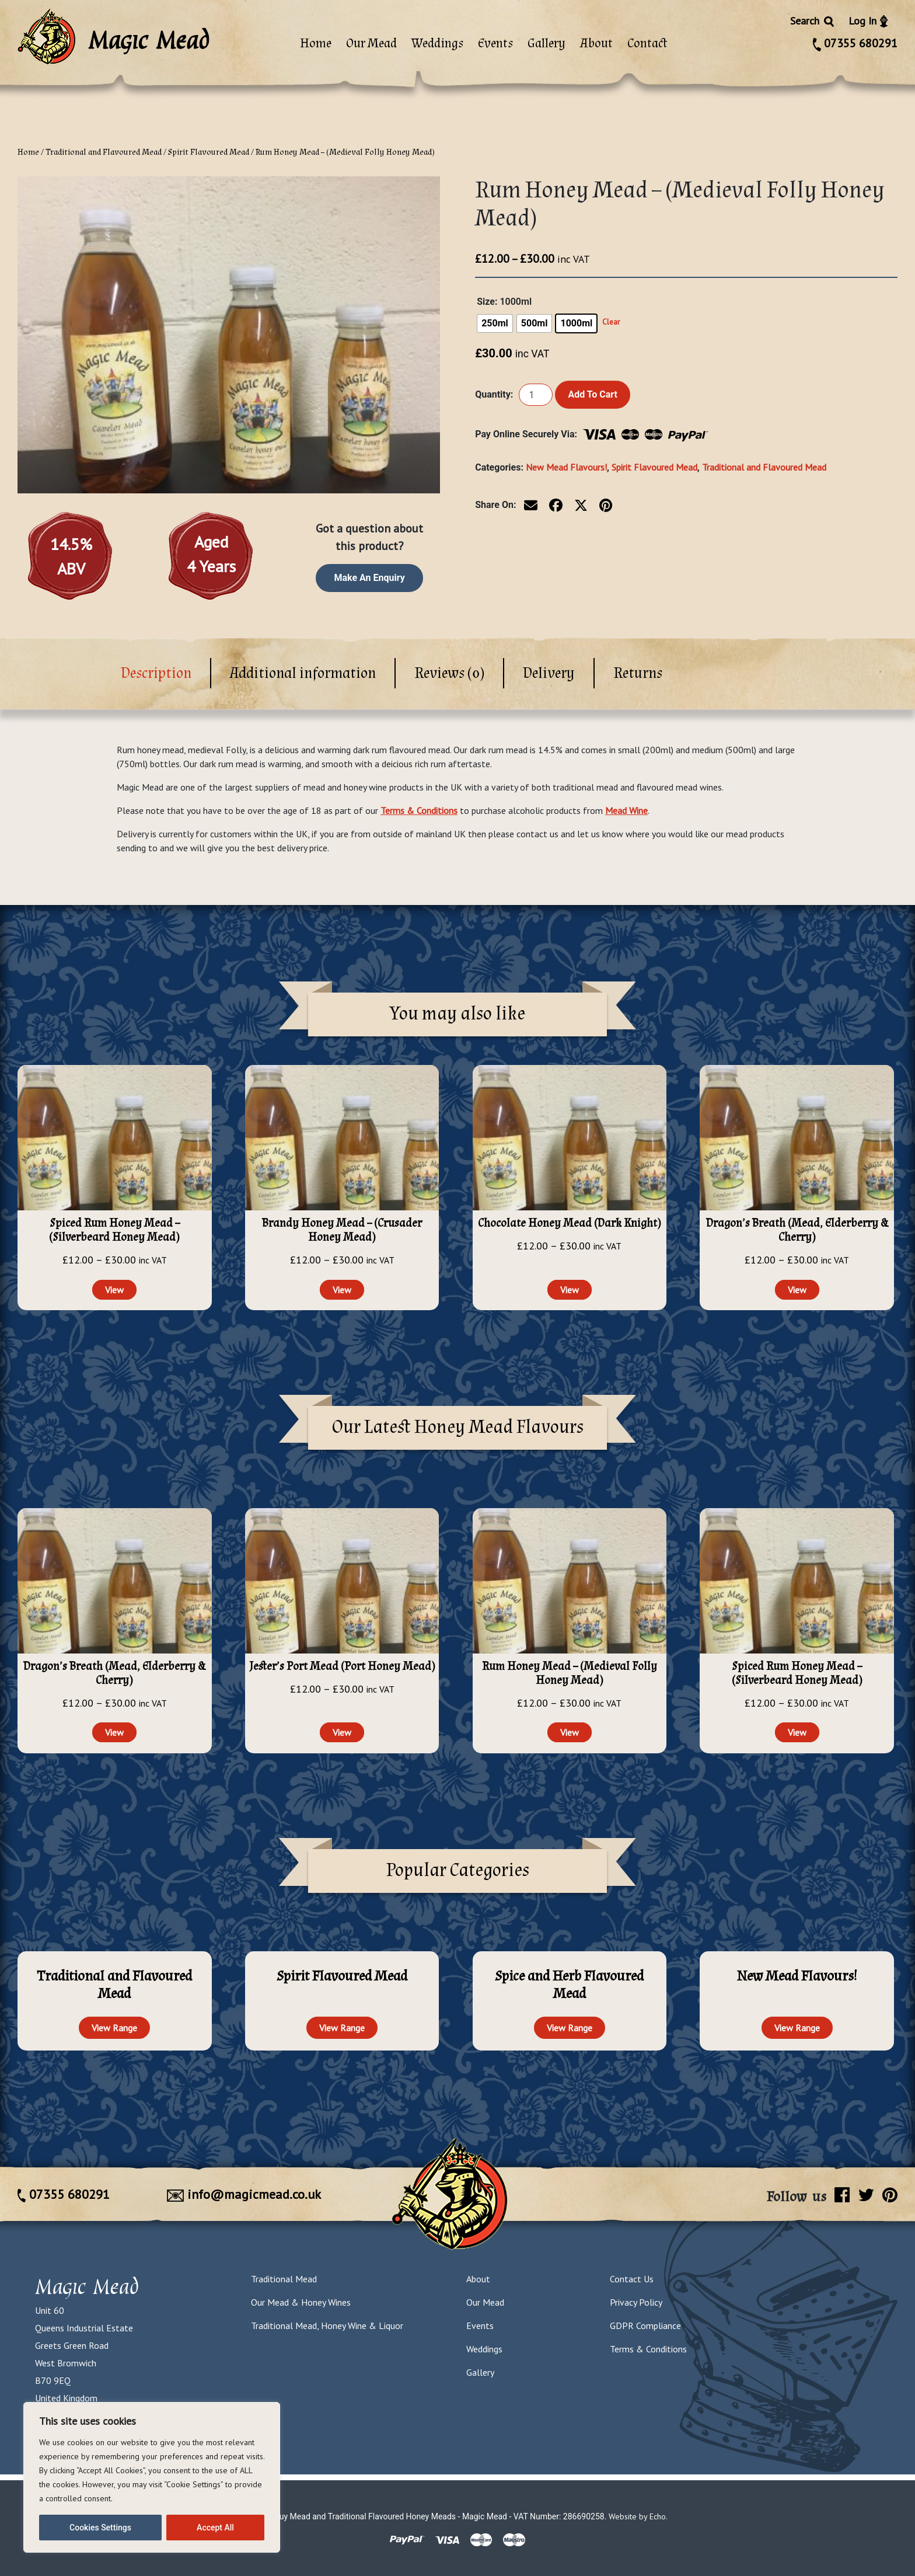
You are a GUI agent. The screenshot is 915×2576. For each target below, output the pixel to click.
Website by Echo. (638, 2516)
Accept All (215, 2527)
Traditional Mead (284, 2279)
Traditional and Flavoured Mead (104, 152)
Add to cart (592, 394)
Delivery (549, 673)
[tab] (156, 673)
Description (156, 673)
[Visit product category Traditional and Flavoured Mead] (115, 1985)
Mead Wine (626, 810)
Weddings (437, 43)
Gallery (546, 43)
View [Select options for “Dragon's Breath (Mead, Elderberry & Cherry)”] (797, 1290)
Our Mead (371, 43)
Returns (637, 673)
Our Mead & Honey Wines (301, 2302)
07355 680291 (855, 43)
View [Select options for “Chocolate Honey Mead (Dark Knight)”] (569, 1290)
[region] (151, 2477)
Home (315, 43)
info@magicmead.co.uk (244, 2194)
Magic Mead (87, 2286)
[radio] (494, 323)
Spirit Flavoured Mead (208, 152)
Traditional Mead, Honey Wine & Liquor (327, 2325)
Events (495, 43)
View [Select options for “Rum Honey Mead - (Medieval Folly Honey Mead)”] (569, 1732)
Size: (487, 301)
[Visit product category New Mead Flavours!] (797, 1977)
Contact (647, 43)
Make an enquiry (369, 577)
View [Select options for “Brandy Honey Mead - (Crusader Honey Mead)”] (342, 1290)
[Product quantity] (536, 395)
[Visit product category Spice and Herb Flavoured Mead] (570, 1985)
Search (813, 20)
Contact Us (632, 2279)
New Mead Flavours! (566, 467)
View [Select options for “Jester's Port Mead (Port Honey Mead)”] (342, 1732)
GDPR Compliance (645, 2325)
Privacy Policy (636, 2302)
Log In (868, 20)
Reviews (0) (449, 673)
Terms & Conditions (419, 810)
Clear (611, 321)
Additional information (303, 673)
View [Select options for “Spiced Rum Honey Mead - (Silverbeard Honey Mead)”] (114, 1290)
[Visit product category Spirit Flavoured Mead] (342, 1977)
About (596, 43)
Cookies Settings (100, 2527)
